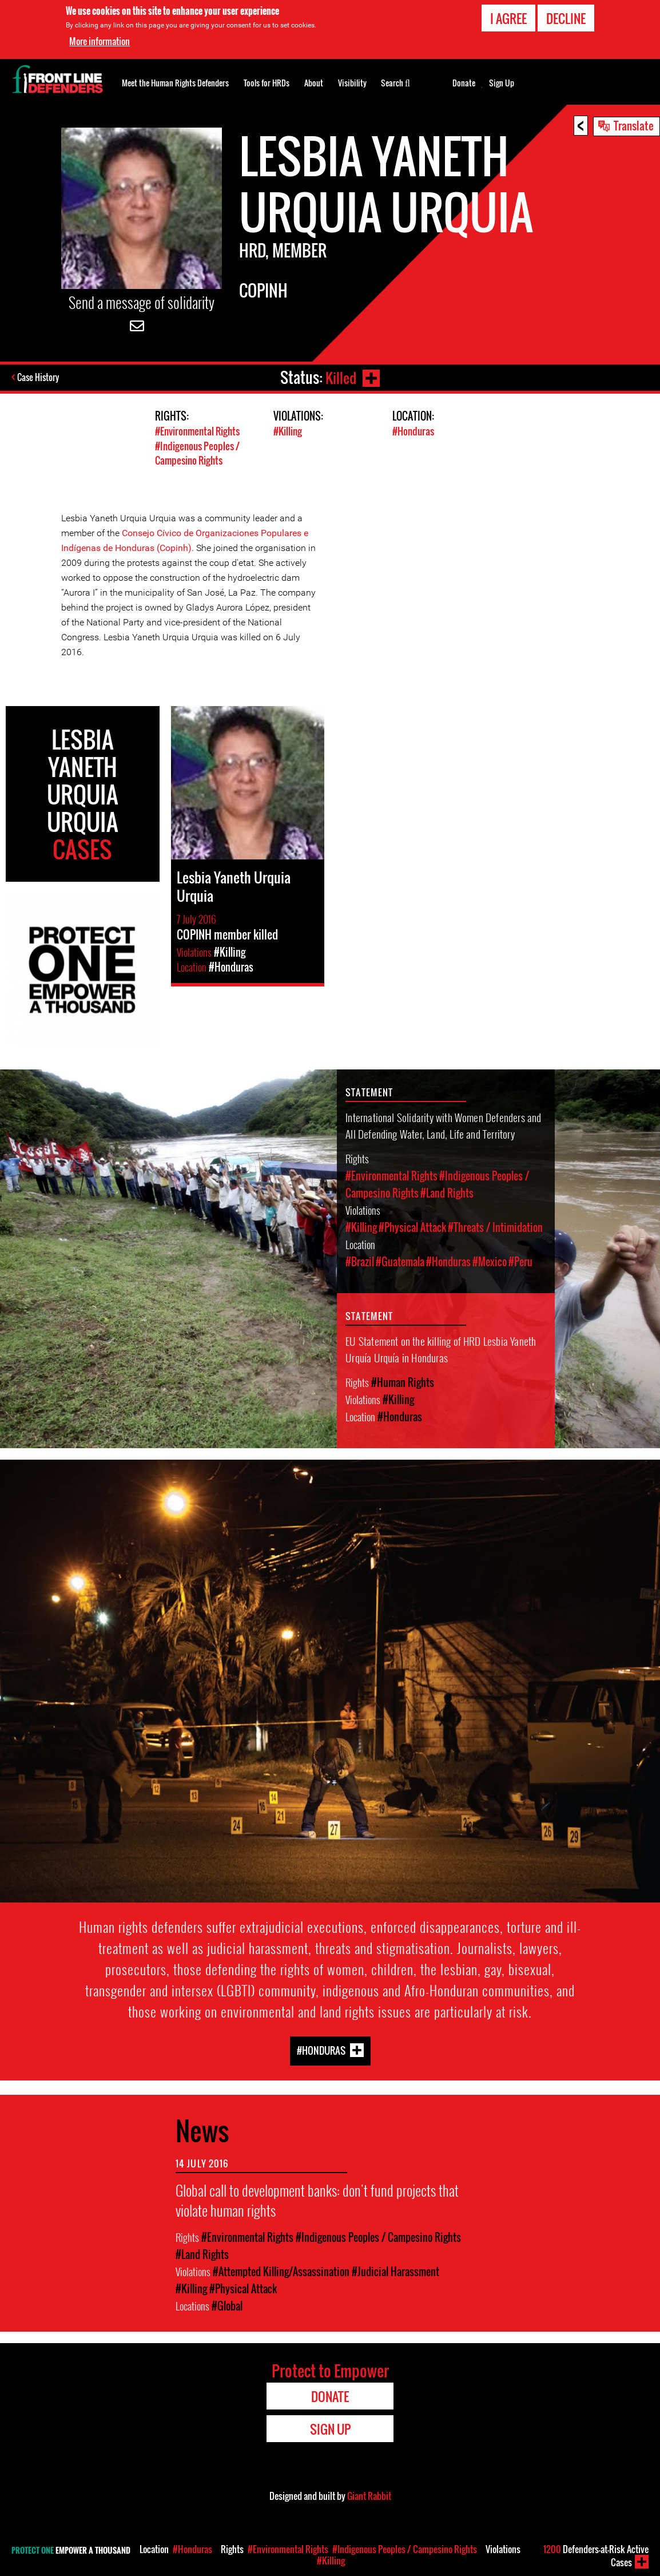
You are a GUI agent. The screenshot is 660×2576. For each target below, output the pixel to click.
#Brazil (359, 1260)
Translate (634, 125)
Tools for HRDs (266, 83)
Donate (463, 83)
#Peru (520, 1260)
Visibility (352, 83)
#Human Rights (402, 1381)
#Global (227, 2304)
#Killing (287, 431)
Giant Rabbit (369, 2494)
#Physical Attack (412, 1226)
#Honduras (413, 431)
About (313, 83)
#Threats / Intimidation (495, 1226)
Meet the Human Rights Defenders (175, 83)
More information (99, 41)
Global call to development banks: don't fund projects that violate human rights (317, 2198)
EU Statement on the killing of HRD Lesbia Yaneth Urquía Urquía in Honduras (440, 1347)
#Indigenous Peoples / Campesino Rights (197, 452)
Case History (39, 377)
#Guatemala (400, 1260)
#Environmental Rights (197, 431)
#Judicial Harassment (395, 2269)
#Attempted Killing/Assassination (281, 2269)
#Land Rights (447, 1191)
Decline (566, 18)
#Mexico (489, 1260)
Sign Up (501, 83)
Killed (339, 377)
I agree (508, 18)
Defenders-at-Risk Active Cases (596, 2555)
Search (395, 82)
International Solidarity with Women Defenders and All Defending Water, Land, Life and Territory (443, 1124)
